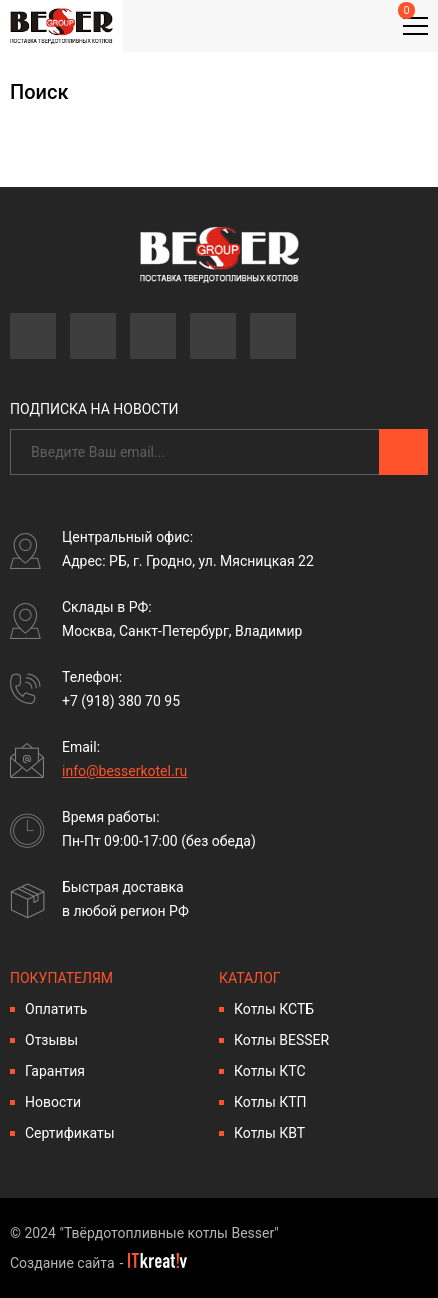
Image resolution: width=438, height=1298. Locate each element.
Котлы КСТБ (274, 1009)
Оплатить (56, 1009)
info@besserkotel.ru (124, 771)
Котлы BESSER (281, 1040)
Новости (53, 1102)
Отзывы (51, 1040)
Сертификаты (70, 1133)
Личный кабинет (309, 27)
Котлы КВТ (269, 1133)
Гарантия (55, 1071)
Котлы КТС (270, 1071)
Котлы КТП (270, 1102)
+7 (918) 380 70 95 (121, 701)
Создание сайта (62, 1263)
